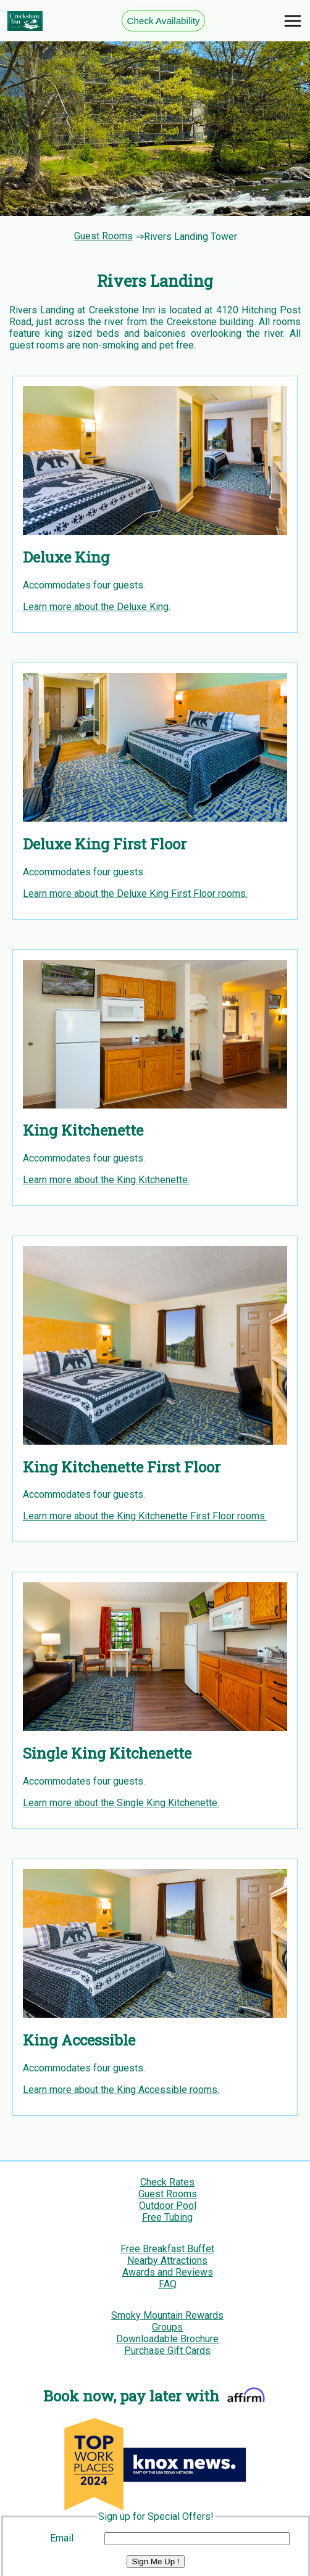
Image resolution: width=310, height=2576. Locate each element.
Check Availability (163, 20)
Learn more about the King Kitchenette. (106, 1180)
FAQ (168, 2284)
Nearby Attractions (167, 2260)
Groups (167, 2327)
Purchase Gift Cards (167, 2350)
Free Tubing (167, 2217)
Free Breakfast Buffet (167, 2249)
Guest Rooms (103, 236)
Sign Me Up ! (155, 2561)
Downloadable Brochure (167, 2339)
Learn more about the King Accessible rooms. (121, 2089)
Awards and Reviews (167, 2272)
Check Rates (167, 2182)
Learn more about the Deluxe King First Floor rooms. (135, 893)
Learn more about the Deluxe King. (96, 607)
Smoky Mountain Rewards (167, 2315)
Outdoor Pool (167, 2205)
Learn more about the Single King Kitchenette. (121, 1803)
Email (61, 2538)
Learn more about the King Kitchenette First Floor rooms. (145, 1516)
